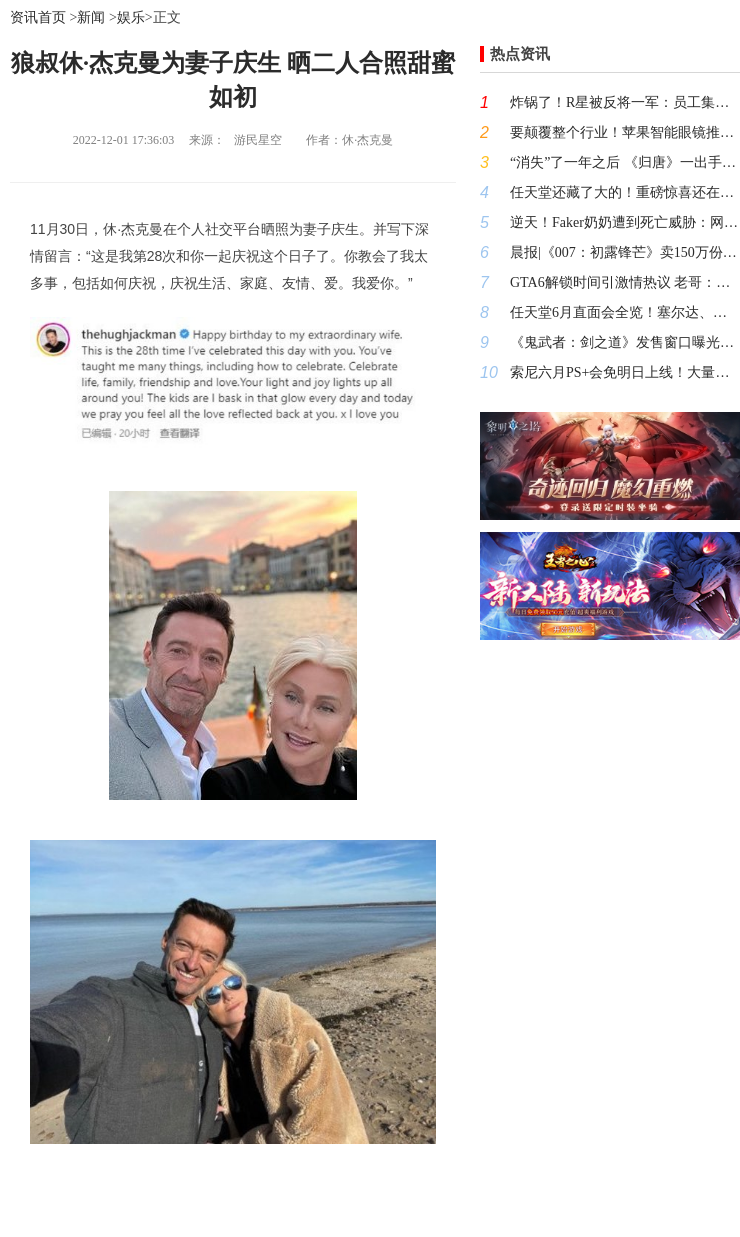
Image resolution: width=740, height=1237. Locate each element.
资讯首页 (38, 17)
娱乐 (131, 17)
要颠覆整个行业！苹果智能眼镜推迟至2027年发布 (625, 132)
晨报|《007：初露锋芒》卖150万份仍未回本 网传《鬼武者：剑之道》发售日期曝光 (625, 252)
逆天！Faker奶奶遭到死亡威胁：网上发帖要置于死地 (625, 222)
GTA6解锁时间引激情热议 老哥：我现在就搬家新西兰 (625, 282)
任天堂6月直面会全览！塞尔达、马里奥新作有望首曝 (625, 312)
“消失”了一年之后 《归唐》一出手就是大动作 (625, 162)
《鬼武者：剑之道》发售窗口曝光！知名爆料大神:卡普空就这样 (625, 342)
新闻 (91, 17)
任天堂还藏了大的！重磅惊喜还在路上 (625, 192)
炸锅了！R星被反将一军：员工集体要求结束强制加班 (625, 102)
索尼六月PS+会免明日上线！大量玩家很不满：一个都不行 (625, 372)
